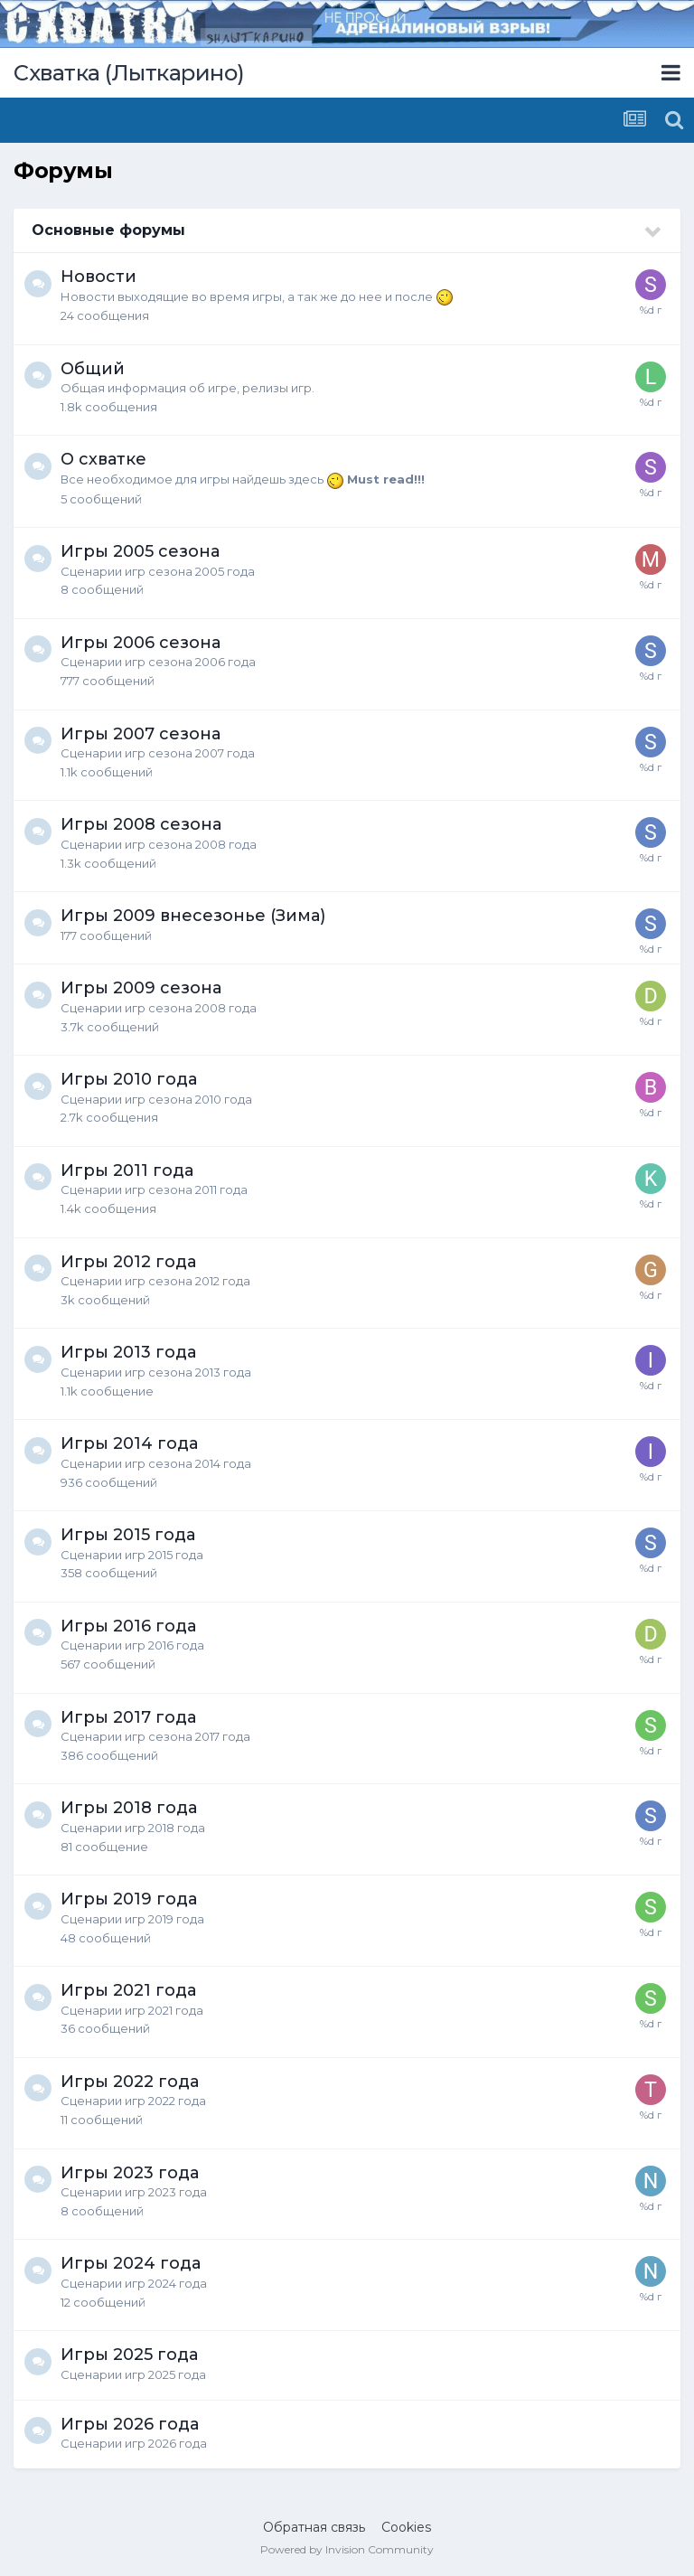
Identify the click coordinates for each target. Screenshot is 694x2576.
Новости (98, 277)
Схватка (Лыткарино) (129, 73)
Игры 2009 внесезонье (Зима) (193, 916)
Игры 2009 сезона (141, 988)
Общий (93, 369)
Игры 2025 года (129, 2354)
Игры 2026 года (130, 2424)
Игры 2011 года (127, 1170)
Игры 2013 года (128, 1352)
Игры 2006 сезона (140, 643)
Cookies (406, 2527)
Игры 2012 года (128, 1262)
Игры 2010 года (129, 1079)
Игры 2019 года (129, 1899)
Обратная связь (314, 2527)
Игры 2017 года (128, 1717)
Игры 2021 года (128, 1990)
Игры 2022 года (130, 2082)
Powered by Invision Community (347, 2549)
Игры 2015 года (128, 1535)
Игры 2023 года (130, 2173)
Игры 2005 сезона (140, 551)
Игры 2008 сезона (141, 824)
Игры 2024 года (131, 2263)
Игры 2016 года (128, 1626)
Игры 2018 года (129, 1808)
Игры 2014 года (129, 1443)
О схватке (103, 459)
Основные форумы (108, 230)
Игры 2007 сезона (140, 734)
